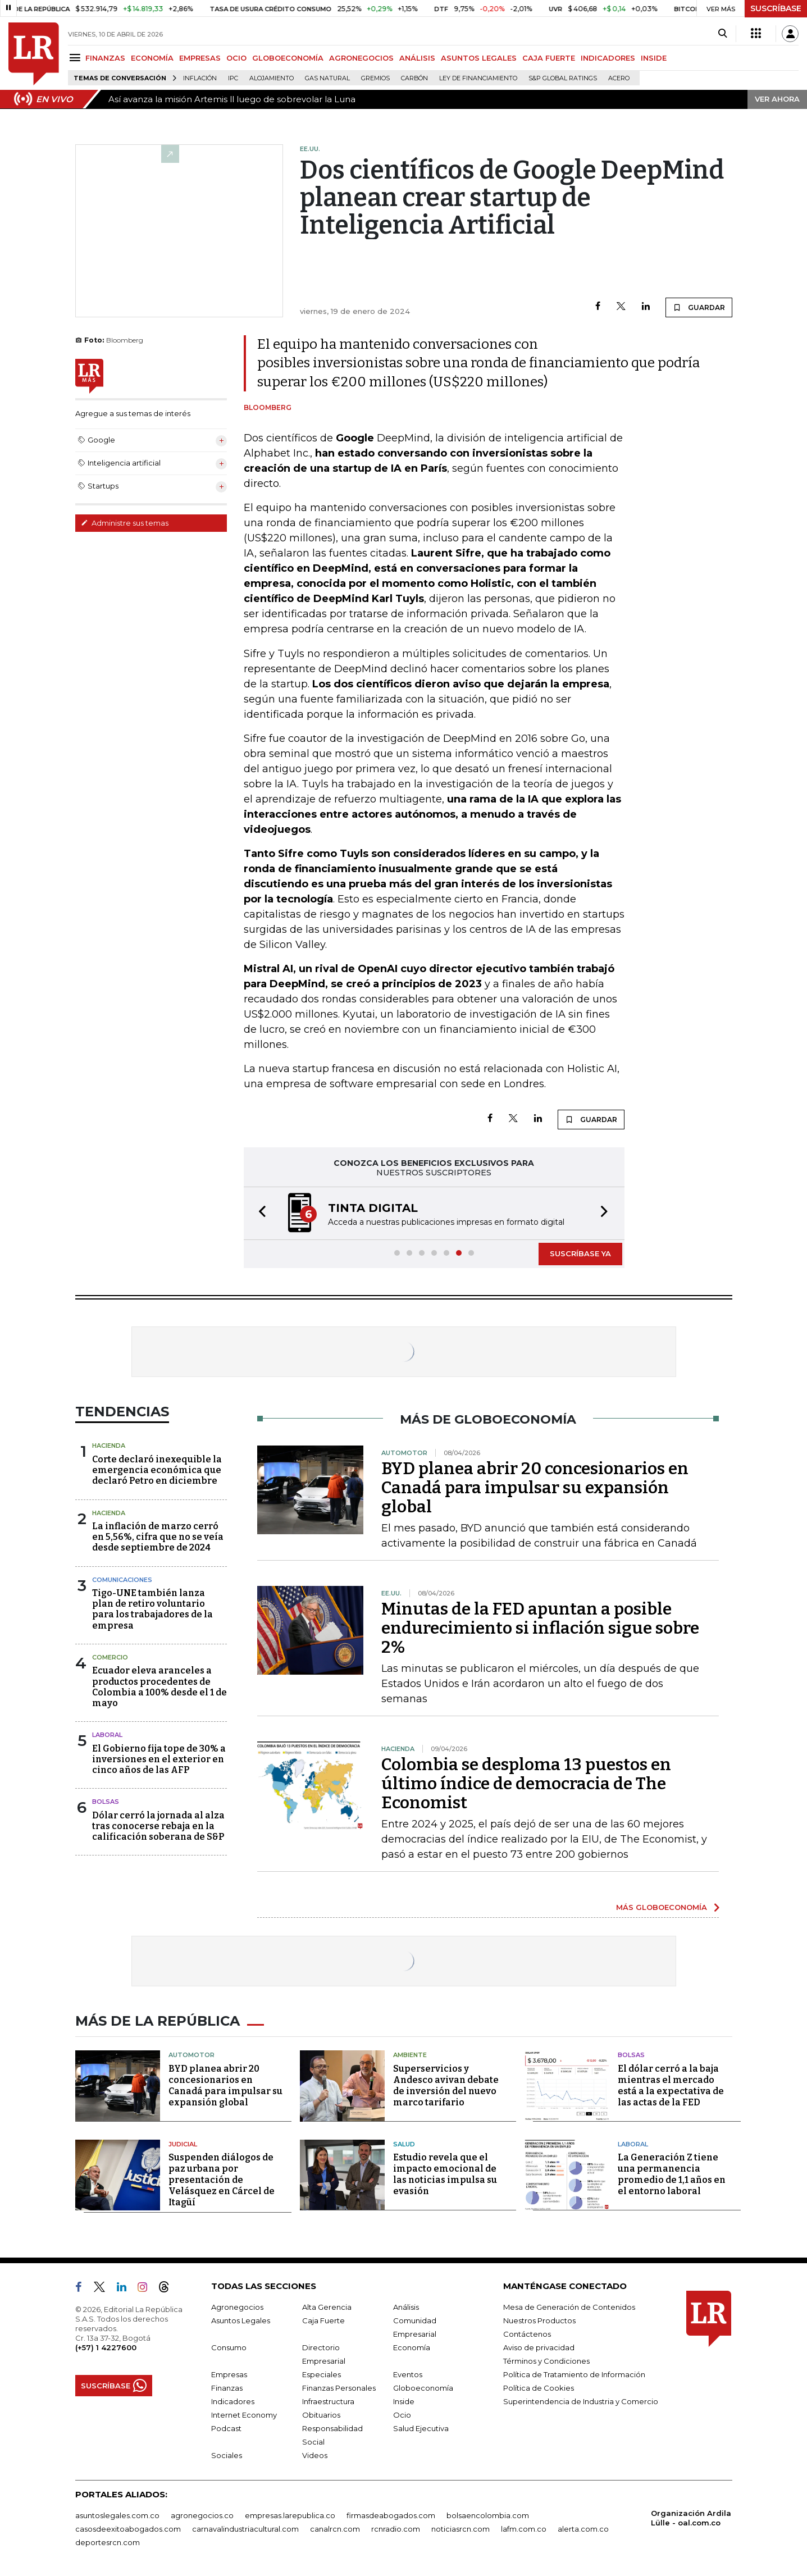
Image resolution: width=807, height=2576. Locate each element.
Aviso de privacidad (539, 2347)
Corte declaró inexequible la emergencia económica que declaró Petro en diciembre (157, 1470)
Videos (314, 2455)
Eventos (407, 2374)
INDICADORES (608, 57)
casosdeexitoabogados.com (128, 2528)
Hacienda (108, 1445)
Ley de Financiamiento (478, 78)
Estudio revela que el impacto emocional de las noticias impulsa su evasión (445, 2174)
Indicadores (232, 2401)
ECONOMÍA (152, 57)
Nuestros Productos (539, 2320)
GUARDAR (699, 307)
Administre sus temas (124, 522)
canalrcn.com (335, 2528)
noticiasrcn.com (460, 2528)
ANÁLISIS (417, 57)
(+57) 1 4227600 (105, 2347)
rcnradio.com (395, 2528)
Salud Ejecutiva (421, 2428)
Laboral (107, 1735)
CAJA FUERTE (548, 57)
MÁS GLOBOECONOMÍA (661, 1907)
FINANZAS (105, 57)
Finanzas (227, 2387)
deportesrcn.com (107, 2542)
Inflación (200, 78)
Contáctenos (527, 2333)
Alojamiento (271, 78)
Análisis (406, 2307)
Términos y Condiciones (546, 2360)
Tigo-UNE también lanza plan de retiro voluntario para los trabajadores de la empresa (152, 1609)
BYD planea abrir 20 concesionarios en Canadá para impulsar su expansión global (535, 1487)
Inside (403, 2401)
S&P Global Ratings (562, 78)
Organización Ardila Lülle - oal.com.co (691, 2518)
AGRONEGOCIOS (361, 57)
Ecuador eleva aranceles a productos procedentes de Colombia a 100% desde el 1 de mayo (159, 1686)
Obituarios (321, 2414)
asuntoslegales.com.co (117, 2515)
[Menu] (76, 57)
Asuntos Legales (240, 2320)
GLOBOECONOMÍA (287, 57)
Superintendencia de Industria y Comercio (580, 2401)
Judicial (182, 2144)
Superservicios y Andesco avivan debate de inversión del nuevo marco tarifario (446, 2085)
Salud (404, 2144)
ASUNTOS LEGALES (479, 57)
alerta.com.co (583, 2528)
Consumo (229, 2347)
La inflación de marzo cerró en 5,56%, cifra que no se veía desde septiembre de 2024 (158, 1537)
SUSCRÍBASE (775, 8)
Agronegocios (237, 2307)
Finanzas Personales (339, 2387)
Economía (411, 2347)
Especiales (321, 2374)
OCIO (236, 57)
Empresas (229, 2374)
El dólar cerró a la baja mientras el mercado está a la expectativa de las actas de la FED (671, 2085)
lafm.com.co (523, 2528)
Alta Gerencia (327, 2307)
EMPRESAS (200, 57)
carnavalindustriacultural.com (245, 2528)
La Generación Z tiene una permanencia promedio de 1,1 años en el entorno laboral (672, 2174)
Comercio (110, 1657)
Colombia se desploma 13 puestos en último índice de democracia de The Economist (526, 1783)
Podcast (226, 2428)
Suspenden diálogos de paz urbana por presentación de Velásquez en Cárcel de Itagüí (221, 2180)
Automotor (191, 2055)
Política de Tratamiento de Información (574, 2374)
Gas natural (327, 78)
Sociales (226, 2455)
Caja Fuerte (323, 2320)
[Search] (722, 33)
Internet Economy (244, 2414)
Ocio (402, 2414)
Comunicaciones (122, 1580)
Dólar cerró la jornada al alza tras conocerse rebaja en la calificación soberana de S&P (158, 1826)
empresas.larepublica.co (290, 2515)
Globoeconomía (423, 2387)
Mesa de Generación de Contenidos (569, 2307)
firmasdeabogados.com (390, 2515)
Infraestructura (328, 2401)
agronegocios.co (202, 2515)
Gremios (375, 78)
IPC (233, 78)
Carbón (414, 78)
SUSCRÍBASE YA (580, 1253)
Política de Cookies (538, 2387)
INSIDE (654, 57)
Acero (619, 78)
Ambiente (410, 2055)
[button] (259, 1213)
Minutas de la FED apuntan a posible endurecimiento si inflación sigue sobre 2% (540, 1628)
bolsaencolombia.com (487, 2515)
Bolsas (105, 1802)
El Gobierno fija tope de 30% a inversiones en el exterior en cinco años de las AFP (159, 1759)
